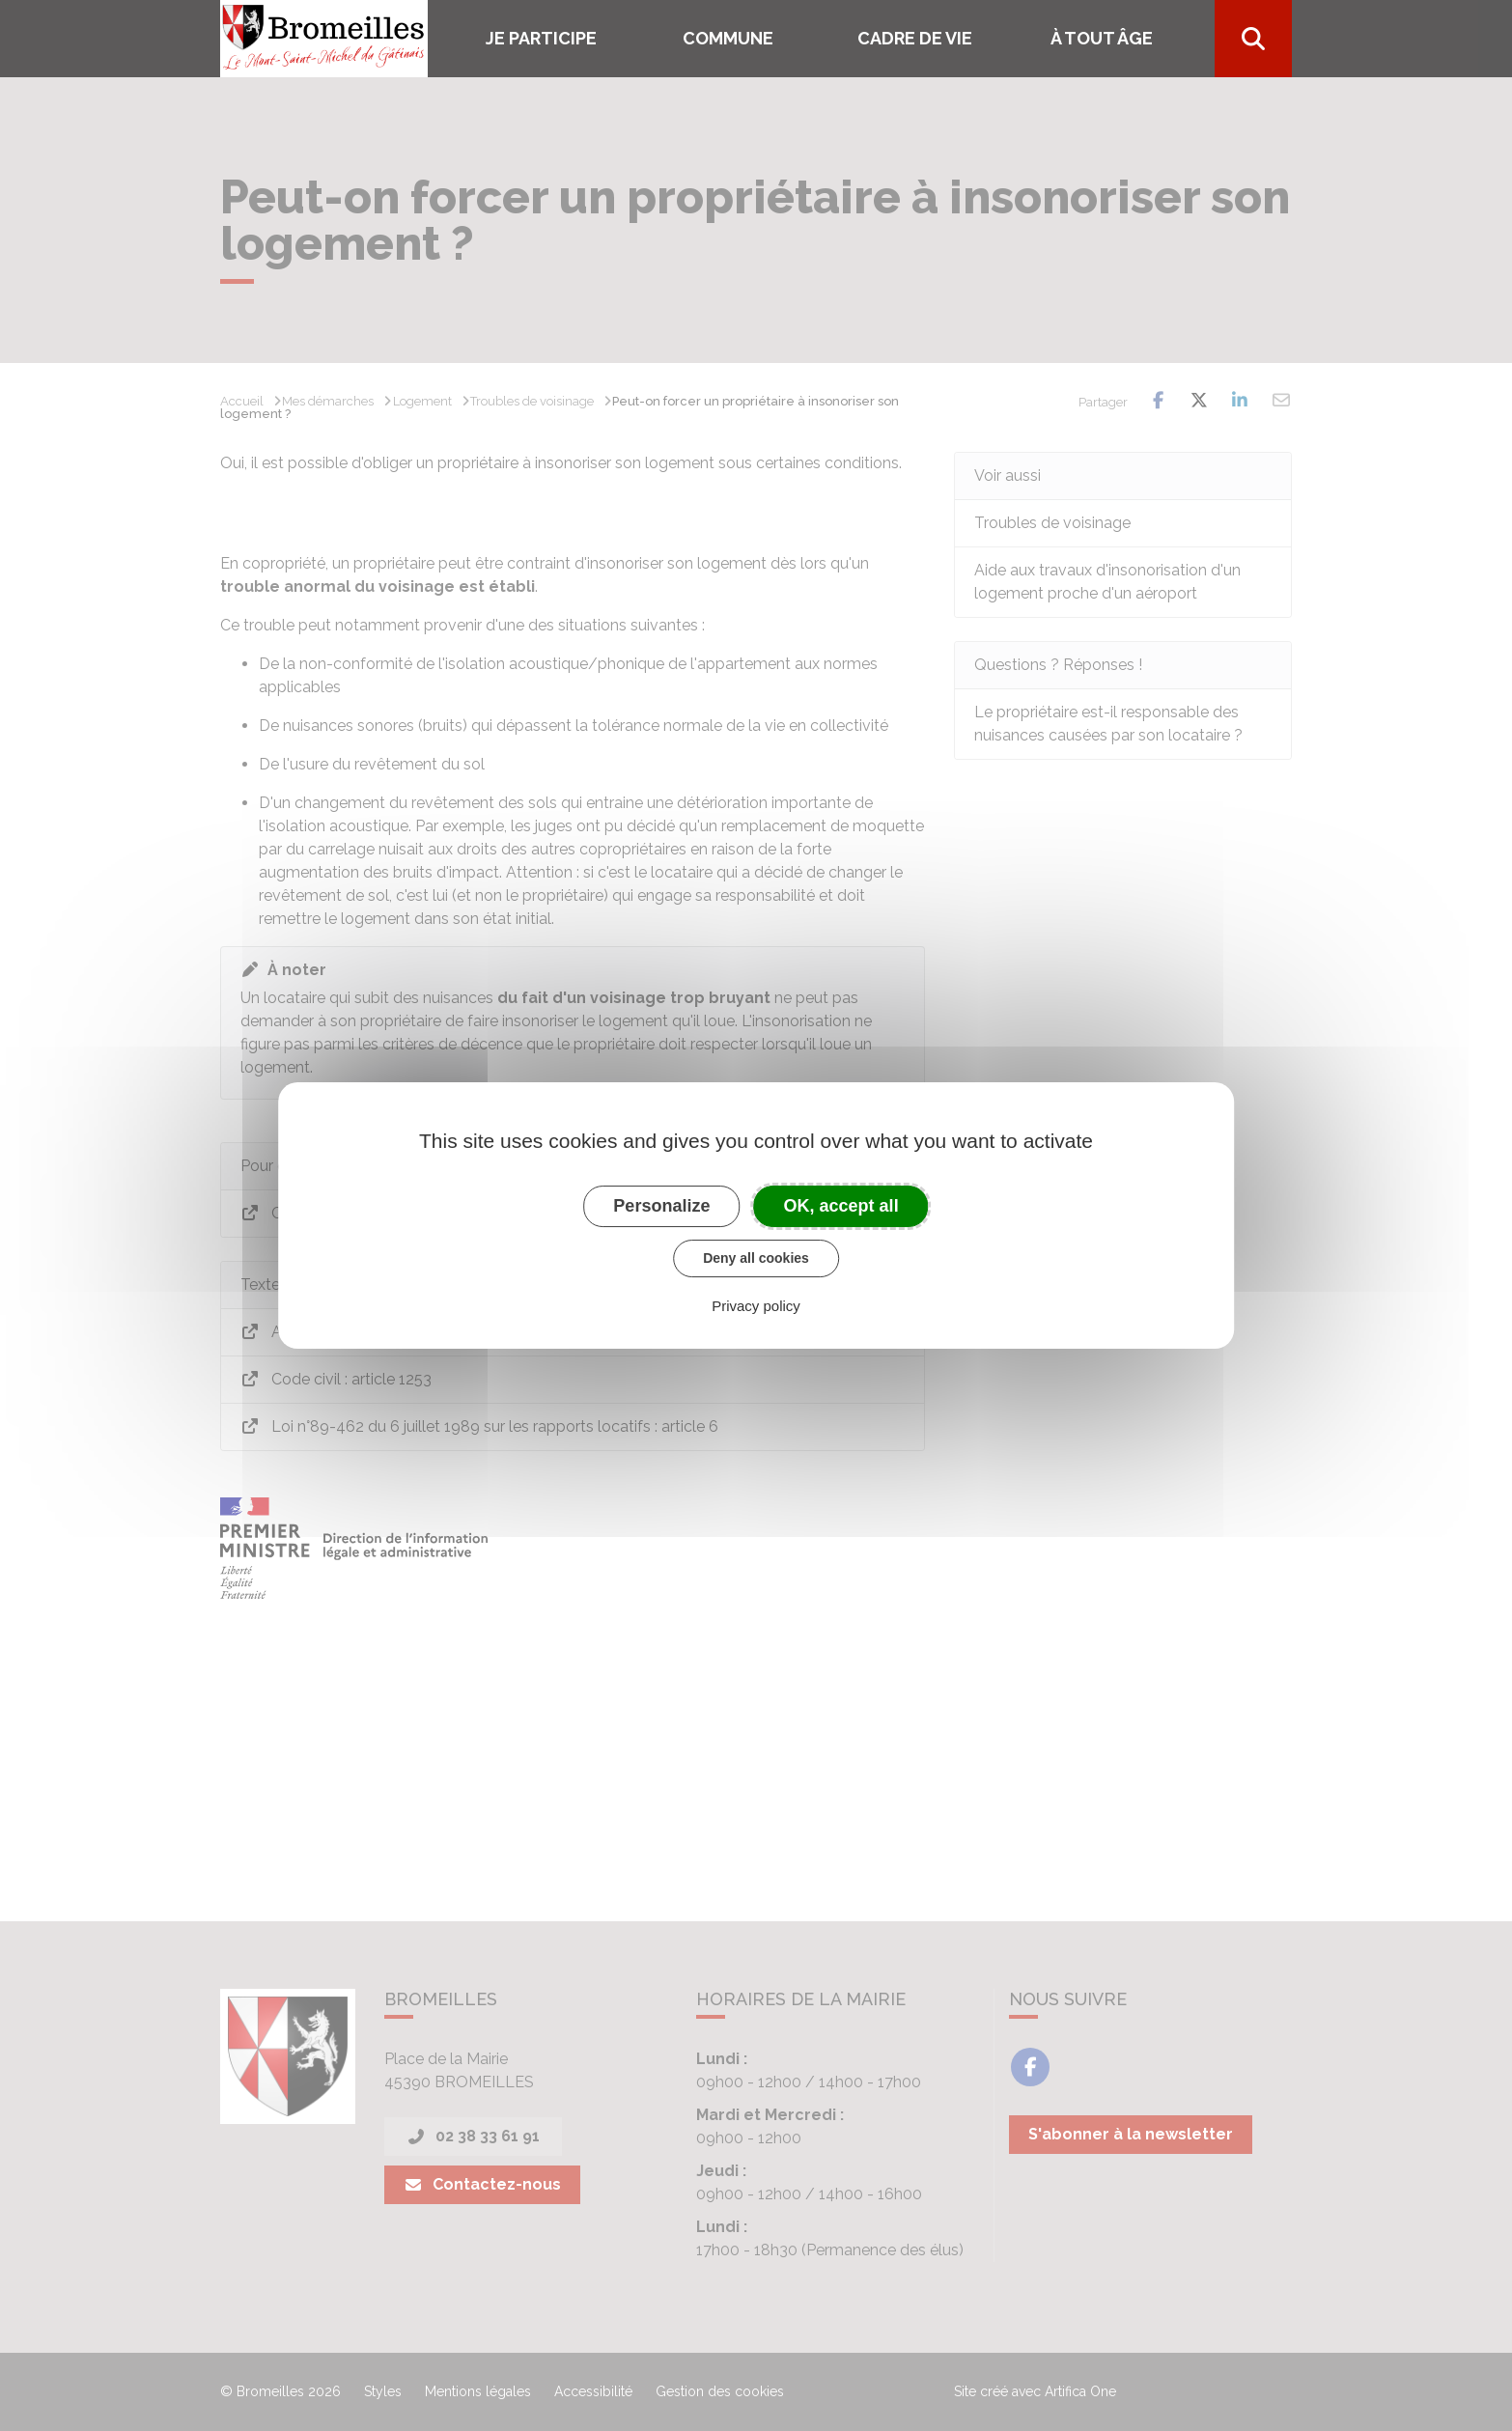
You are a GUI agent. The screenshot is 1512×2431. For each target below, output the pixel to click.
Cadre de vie (914, 38)
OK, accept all (841, 1206)
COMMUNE (728, 38)
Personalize (661, 1206)
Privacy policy (756, 1306)
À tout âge (1101, 38)
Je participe (541, 38)
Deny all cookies (756, 1258)
